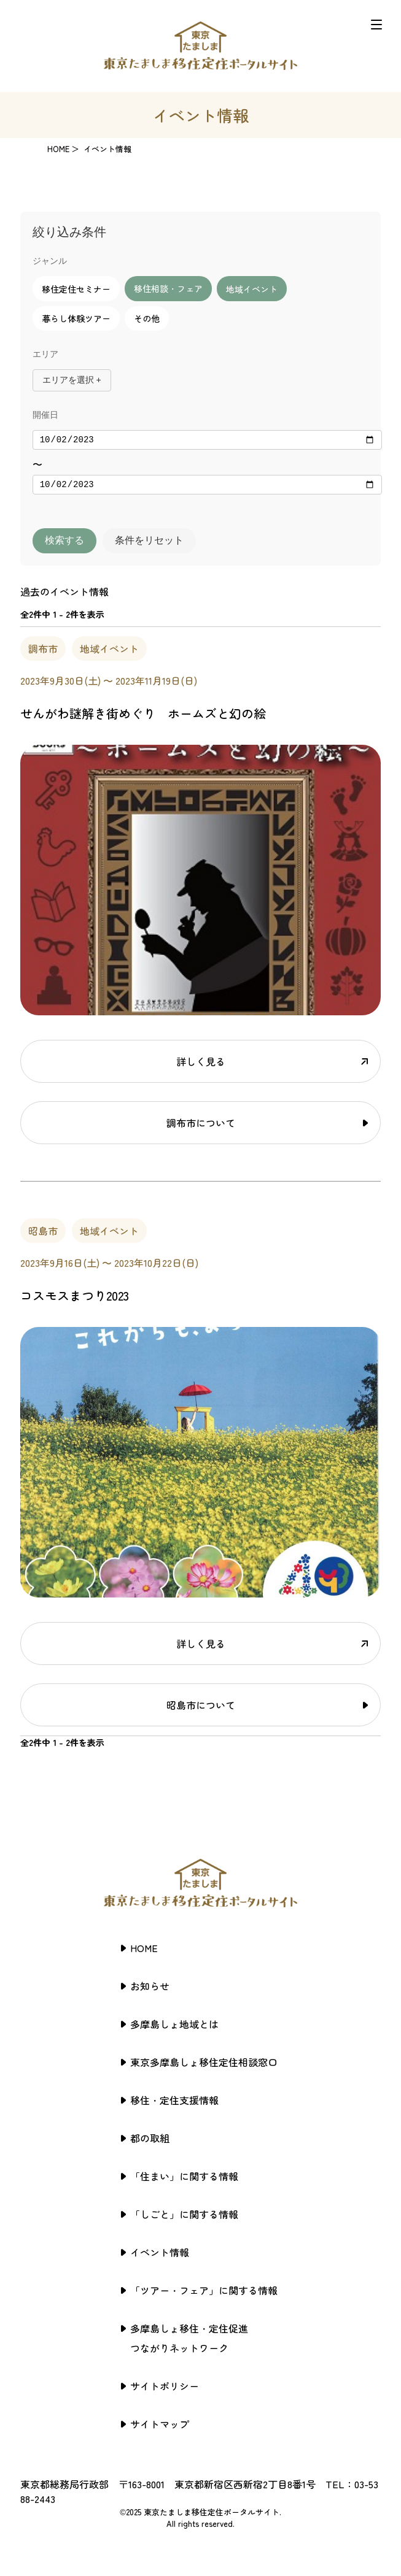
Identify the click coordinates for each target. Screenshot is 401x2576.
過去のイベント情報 (64, 595)
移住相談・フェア (168, 288)
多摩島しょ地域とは (174, 2027)
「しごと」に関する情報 (184, 2217)
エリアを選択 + (71, 380)
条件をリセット (149, 544)
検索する (64, 544)
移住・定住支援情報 (174, 2103)
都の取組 (149, 2141)
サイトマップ (159, 2427)
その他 (147, 318)
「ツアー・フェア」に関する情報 (204, 2293)
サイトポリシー (164, 2389)
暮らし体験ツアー (76, 318)
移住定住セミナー (76, 289)
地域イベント (252, 289)
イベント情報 (159, 2255)
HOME (58, 149)
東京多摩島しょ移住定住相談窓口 (204, 2065)
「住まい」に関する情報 (184, 2179)
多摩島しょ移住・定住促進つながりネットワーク (189, 2341)
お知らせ (149, 1989)
